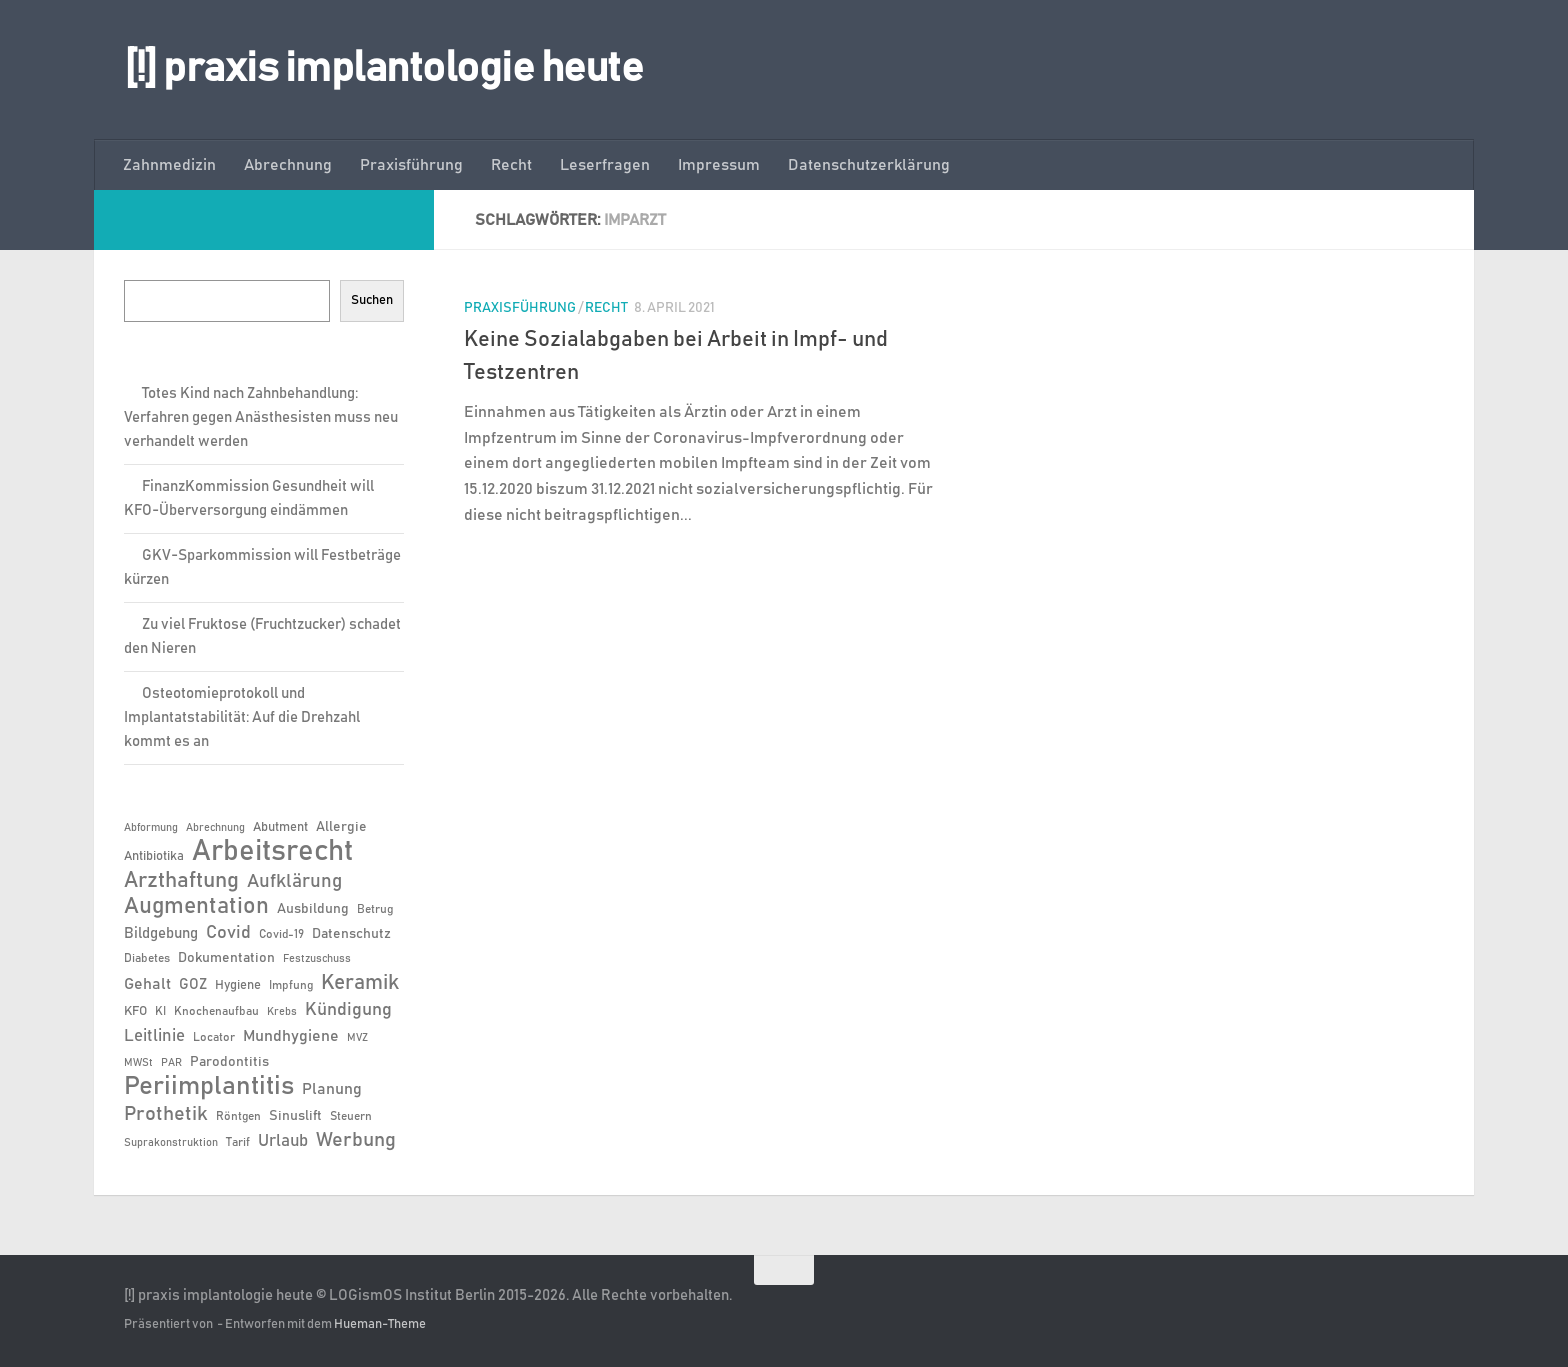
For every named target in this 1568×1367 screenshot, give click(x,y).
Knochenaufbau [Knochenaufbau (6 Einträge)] (216, 1011)
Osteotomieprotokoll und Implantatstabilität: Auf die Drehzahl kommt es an (242, 717)
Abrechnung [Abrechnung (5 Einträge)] (215, 828)
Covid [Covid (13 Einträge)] (228, 933)
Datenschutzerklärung (869, 165)
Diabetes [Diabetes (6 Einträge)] (147, 958)
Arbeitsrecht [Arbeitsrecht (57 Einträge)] (272, 852)
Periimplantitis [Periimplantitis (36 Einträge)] (209, 1087)
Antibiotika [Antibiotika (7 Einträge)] (154, 856)
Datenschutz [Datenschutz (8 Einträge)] (351, 934)
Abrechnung (288, 165)
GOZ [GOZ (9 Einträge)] (193, 984)
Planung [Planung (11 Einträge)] (332, 1089)
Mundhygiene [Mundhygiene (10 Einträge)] (291, 1036)
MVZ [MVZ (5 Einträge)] (357, 1038)
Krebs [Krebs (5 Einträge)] (282, 1012)
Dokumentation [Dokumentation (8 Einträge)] (226, 958)
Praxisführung (411, 165)
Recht (511, 165)
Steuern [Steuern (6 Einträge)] (351, 1116)
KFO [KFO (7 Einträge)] (135, 1011)
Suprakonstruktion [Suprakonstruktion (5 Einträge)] (171, 1143)
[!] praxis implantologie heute (383, 69)
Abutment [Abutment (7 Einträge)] (280, 827)
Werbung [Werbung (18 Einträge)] (356, 1140)
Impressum (719, 165)
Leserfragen (605, 165)
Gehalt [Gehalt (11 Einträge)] (147, 984)
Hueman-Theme (380, 1324)
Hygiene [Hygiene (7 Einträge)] (238, 985)
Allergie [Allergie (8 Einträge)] (341, 827)
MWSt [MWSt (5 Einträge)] (138, 1063)
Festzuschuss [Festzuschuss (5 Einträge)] (317, 959)
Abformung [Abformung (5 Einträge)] (151, 828)
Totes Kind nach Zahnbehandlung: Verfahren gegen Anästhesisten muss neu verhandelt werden (261, 417)
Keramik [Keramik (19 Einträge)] (360, 983)
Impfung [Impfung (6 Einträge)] (291, 985)
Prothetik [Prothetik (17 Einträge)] (166, 1114)
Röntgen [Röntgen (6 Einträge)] (238, 1116)
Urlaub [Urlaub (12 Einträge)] (283, 1141)
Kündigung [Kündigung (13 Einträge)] (348, 1010)
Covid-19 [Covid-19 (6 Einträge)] (281, 934)
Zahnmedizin (169, 165)
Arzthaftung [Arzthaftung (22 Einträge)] (181, 880)
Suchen (372, 300)
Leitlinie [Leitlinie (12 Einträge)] (154, 1036)
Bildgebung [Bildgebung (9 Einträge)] (161, 933)
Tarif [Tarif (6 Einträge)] (238, 1142)
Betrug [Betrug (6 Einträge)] (375, 909)
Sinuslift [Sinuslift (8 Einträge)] (295, 1116)
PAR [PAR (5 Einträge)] (171, 1063)
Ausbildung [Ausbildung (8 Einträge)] (313, 909)
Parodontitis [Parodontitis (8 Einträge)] (229, 1062)
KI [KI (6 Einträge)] (160, 1011)
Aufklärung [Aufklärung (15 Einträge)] (294, 881)
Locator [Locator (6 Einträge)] (214, 1037)
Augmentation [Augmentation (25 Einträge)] (196, 906)
